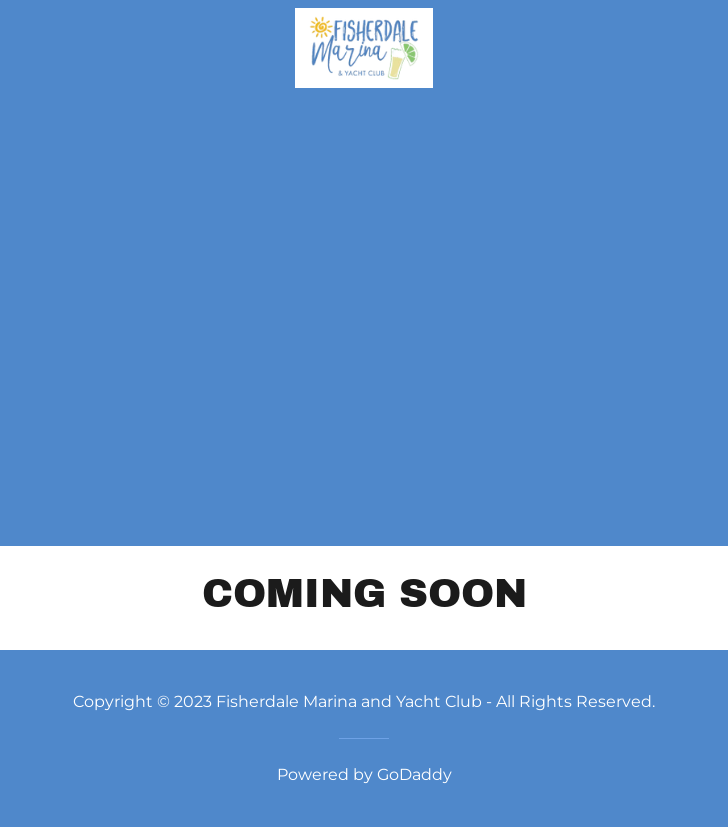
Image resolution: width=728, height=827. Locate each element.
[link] (364, 48)
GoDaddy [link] (414, 774)
